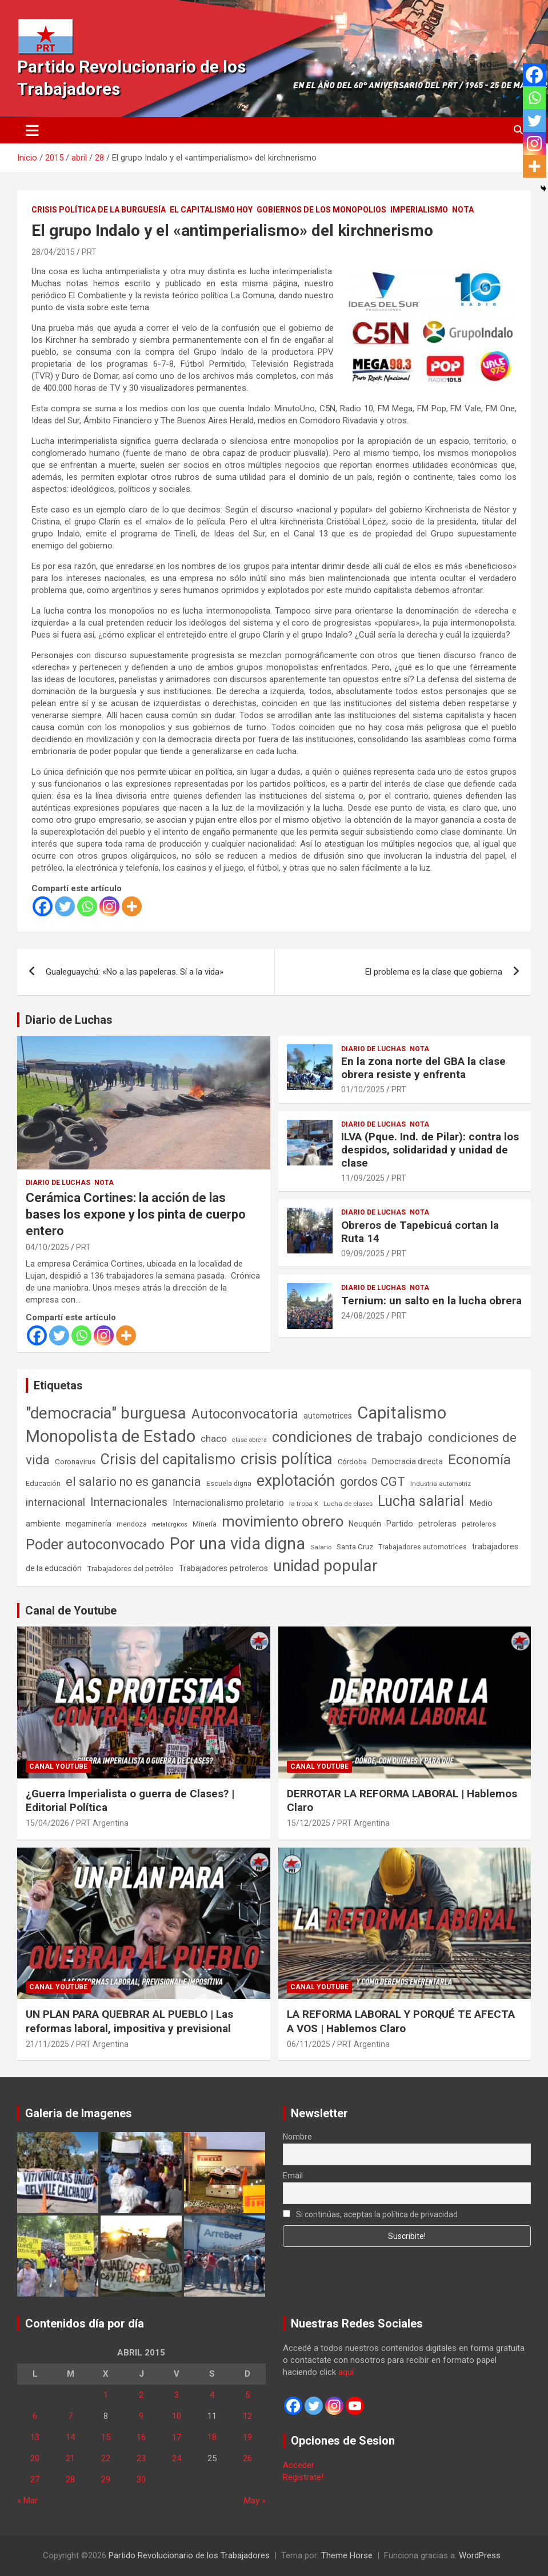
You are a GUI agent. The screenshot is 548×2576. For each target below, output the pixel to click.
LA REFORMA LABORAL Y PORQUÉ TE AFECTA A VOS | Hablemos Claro (401, 2021)
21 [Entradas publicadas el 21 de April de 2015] (70, 2458)
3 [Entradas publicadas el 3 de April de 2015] (176, 2395)
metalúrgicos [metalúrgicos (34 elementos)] (169, 1524)
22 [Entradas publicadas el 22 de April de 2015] (105, 2458)
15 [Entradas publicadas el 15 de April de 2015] (105, 2437)
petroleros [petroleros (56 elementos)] (479, 1524)
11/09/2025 (363, 1178)
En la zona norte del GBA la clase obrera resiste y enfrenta (423, 1068)
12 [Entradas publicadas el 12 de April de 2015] (247, 2416)
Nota (463, 209)
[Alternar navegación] (32, 130)
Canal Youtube (58, 1766)
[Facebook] (43, 906)
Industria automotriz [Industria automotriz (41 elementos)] (440, 1484)
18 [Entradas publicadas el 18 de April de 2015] (212, 2437)
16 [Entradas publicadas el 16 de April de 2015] (141, 2437)
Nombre (297, 2136)
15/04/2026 (47, 1823)
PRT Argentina (102, 1823)
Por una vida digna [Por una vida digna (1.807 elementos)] (237, 1543)
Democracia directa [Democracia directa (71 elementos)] (407, 1461)
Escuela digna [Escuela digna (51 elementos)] (228, 1483)
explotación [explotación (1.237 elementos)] (296, 1481)
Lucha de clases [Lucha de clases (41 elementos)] (348, 1504)
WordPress (480, 2555)
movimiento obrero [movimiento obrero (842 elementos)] (282, 1521)
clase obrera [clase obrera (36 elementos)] (249, 1440)
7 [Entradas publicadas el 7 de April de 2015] (70, 2416)
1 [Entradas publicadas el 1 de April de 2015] (105, 2395)
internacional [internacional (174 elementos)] (55, 1502)
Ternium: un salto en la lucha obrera (431, 1300)
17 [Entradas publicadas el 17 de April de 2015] (176, 2437)
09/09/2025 (363, 1253)
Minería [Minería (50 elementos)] (205, 1524)
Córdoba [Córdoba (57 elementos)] (352, 1461)
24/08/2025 (363, 1315)
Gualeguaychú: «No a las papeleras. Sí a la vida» (134, 972)
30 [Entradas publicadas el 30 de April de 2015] (141, 2479)
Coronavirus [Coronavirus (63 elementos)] (75, 1461)
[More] (132, 906)
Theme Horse (347, 2555)
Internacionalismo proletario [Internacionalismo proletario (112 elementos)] (228, 1502)
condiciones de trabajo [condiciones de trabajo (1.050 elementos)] (347, 1436)
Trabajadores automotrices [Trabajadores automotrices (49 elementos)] (422, 1547)
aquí (346, 2372)
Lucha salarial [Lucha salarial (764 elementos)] (421, 1501)
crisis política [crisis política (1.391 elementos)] (287, 1458)
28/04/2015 (53, 252)
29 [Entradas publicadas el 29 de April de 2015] (105, 2479)
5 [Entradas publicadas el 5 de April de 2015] (247, 2395)
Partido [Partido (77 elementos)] (399, 1524)
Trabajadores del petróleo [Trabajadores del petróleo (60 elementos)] (130, 1568)
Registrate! (303, 2477)
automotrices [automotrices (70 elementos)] (327, 1415)
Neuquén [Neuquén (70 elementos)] (365, 1523)
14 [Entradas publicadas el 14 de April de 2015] (70, 2437)
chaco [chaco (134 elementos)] (214, 1438)
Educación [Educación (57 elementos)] (43, 1483)
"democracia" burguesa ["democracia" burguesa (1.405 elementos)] (106, 1413)
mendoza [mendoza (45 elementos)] (132, 1524)
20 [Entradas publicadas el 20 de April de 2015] (34, 2458)
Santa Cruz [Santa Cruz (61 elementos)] (355, 1547)
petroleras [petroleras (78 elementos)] (437, 1524)
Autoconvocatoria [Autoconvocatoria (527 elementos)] (244, 1414)
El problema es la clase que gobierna (433, 972)
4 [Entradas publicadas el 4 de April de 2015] (212, 2395)
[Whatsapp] (87, 906)
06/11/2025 (308, 2044)
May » (255, 2500)
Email (293, 2175)
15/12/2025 (308, 1823)
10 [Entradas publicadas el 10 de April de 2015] (176, 2416)
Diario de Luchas (69, 1020)
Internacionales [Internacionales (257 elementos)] (128, 1502)
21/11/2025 (47, 2044)
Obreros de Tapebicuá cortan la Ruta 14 (420, 1232)
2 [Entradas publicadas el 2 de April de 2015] (141, 2395)
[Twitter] (65, 906)
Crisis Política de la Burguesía (98, 209)
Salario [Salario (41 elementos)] (320, 1547)
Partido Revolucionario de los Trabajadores (189, 2555)
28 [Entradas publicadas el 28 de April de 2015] (70, 2479)
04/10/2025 (47, 1247)
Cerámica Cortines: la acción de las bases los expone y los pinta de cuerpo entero (136, 1214)
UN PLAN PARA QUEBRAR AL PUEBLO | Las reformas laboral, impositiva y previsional (129, 2021)
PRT (89, 252)
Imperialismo (419, 209)
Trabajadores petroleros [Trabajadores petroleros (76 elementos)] (223, 1568)
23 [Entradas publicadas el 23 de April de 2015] (141, 2458)
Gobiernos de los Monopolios (321, 209)
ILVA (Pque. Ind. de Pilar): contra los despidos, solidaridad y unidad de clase (430, 1149)
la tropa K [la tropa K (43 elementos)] (303, 1504)
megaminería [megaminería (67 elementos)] (88, 1523)
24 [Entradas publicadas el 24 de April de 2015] (176, 2458)
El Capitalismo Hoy (211, 209)
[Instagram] (109, 906)
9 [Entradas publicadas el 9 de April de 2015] (141, 2416)
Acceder (298, 2465)
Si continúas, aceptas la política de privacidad (370, 2214)
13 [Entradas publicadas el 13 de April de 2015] (34, 2437)
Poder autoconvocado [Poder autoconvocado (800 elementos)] (95, 1544)
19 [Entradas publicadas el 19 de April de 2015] (247, 2437)
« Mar (27, 2500)
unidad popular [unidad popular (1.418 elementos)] (325, 1565)
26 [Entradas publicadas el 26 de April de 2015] (247, 2458)
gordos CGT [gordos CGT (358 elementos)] (372, 1482)
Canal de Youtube (71, 1610)
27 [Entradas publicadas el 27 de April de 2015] (34, 2479)
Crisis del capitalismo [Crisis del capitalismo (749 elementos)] (168, 1459)
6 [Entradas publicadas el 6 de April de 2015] (35, 2416)
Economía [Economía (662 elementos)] (479, 1460)
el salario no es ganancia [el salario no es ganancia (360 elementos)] (133, 1482)
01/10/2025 (363, 1089)
